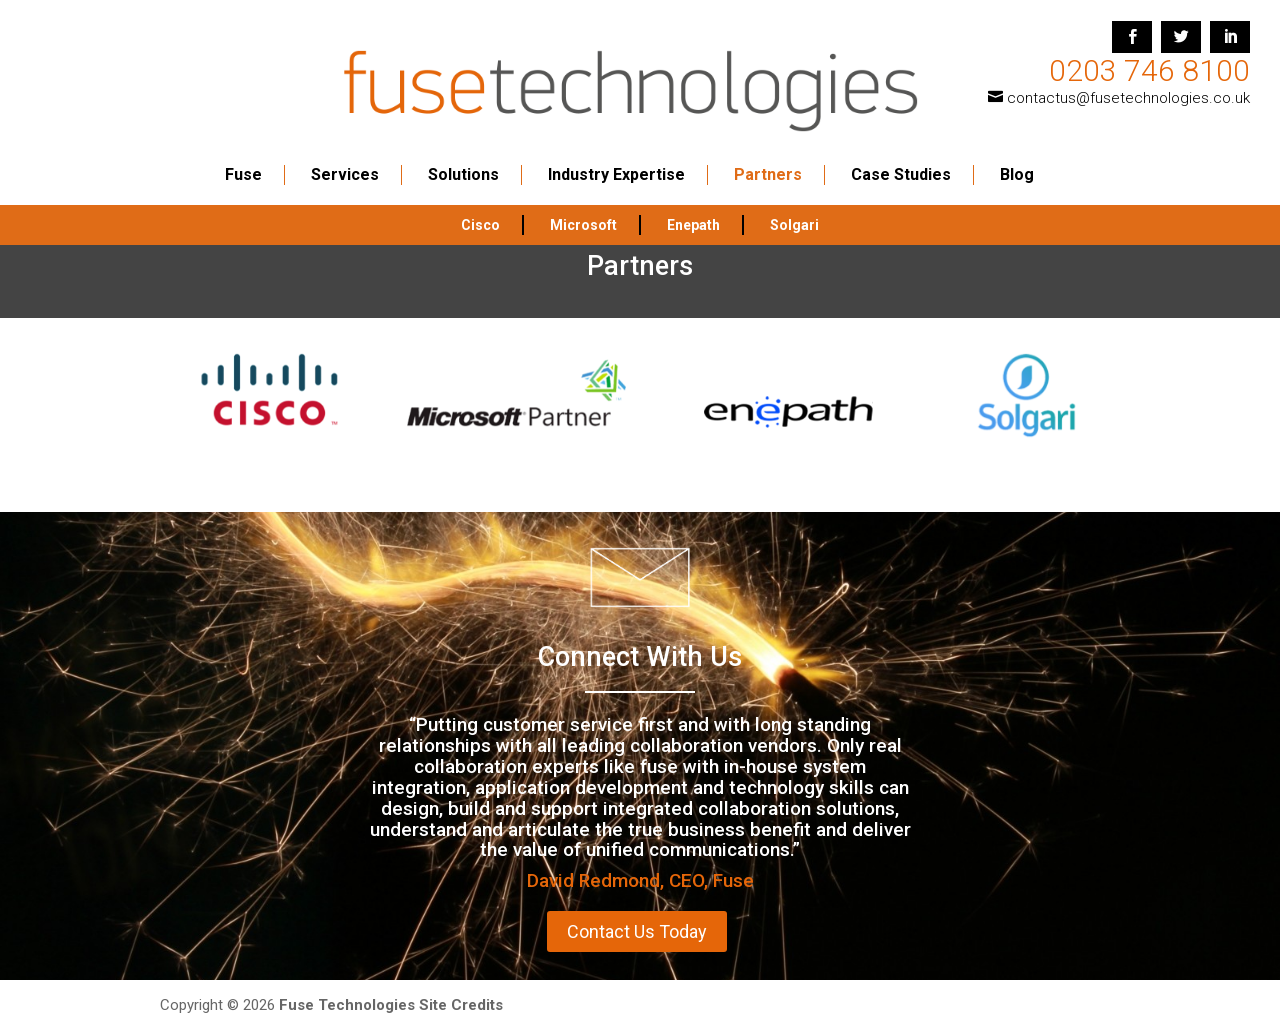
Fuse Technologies (347, 1005)
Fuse (243, 158)
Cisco (480, 209)
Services (345, 158)
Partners (768, 158)
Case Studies (901, 158)
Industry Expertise (616, 158)
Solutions (463, 158)
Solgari (794, 209)
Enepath (693, 209)
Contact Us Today (637, 931)
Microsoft (583, 209)
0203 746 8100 (1149, 70)
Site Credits (461, 1005)
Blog (1017, 158)
